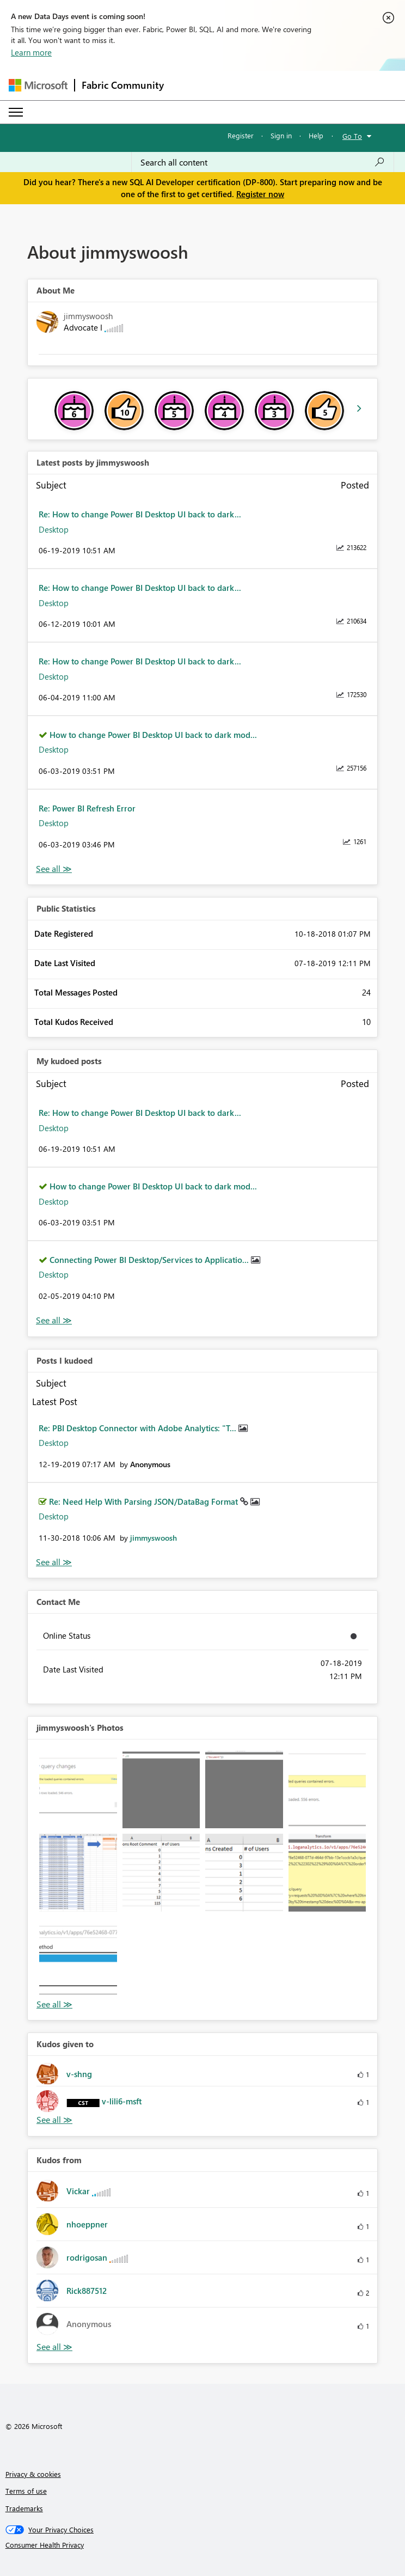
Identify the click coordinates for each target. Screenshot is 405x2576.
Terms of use (26, 2490)
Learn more (31, 52)
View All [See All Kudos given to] (54, 2120)
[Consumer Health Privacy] (202, 2545)
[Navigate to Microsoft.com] (38, 85)
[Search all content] (262, 162)
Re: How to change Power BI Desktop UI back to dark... (140, 514)
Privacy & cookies (33, 2474)
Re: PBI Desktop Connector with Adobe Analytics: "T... (138, 1428)
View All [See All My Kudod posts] (54, 1320)
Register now (260, 193)
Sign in (281, 135)
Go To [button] (352, 136)
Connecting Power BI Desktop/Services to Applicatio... (150, 1259)
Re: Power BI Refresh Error (87, 808)
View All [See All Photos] (54, 2004)
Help (316, 135)
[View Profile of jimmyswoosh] (153, 1538)
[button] (78, 1790)
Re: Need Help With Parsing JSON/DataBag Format (144, 1501)
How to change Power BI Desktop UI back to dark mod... (153, 734)
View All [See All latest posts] (54, 869)
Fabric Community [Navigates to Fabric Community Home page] (123, 84)
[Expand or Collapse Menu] (16, 112)
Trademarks (24, 2508)
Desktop (54, 529)
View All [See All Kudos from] (54, 2347)
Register (241, 135)
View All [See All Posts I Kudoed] (54, 1562)
